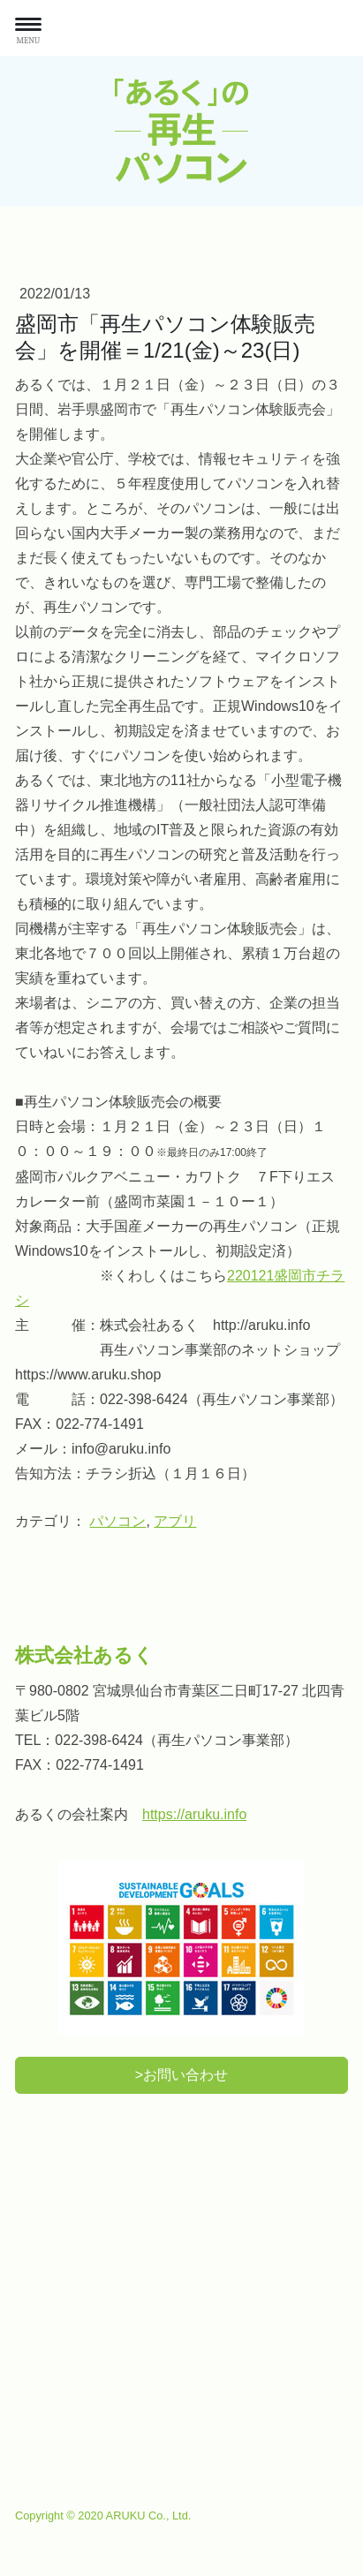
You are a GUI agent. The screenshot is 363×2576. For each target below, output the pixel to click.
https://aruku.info (194, 1814)
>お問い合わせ (181, 2074)
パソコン (117, 1521)
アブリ (175, 1521)
